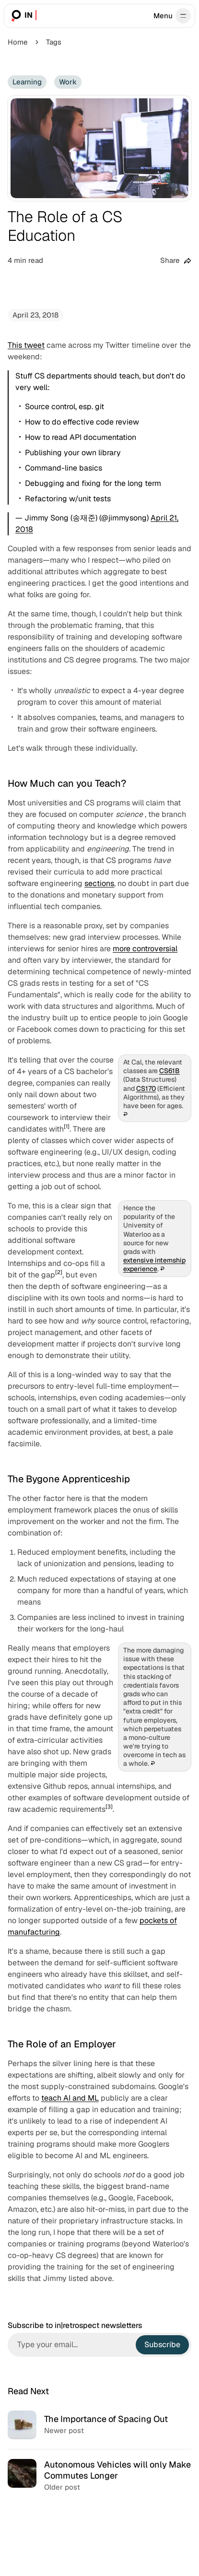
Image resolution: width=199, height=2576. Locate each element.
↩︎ (125, 1115)
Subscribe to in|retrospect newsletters (75, 2325)
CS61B (169, 1071)
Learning (27, 81)
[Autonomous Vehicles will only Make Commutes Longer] (99, 2476)
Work (68, 81)
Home (18, 42)
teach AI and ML (70, 2098)
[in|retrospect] (22, 16)
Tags (53, 42)
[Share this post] (175, 260)
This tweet (26, 345)
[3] (109, 1806)
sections (99, 883)
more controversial (145, 949)
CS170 (146, 1088)
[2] (58, 1272)
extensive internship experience (154, 1265)
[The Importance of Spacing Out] (99, 2425)
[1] (67, 1126)
